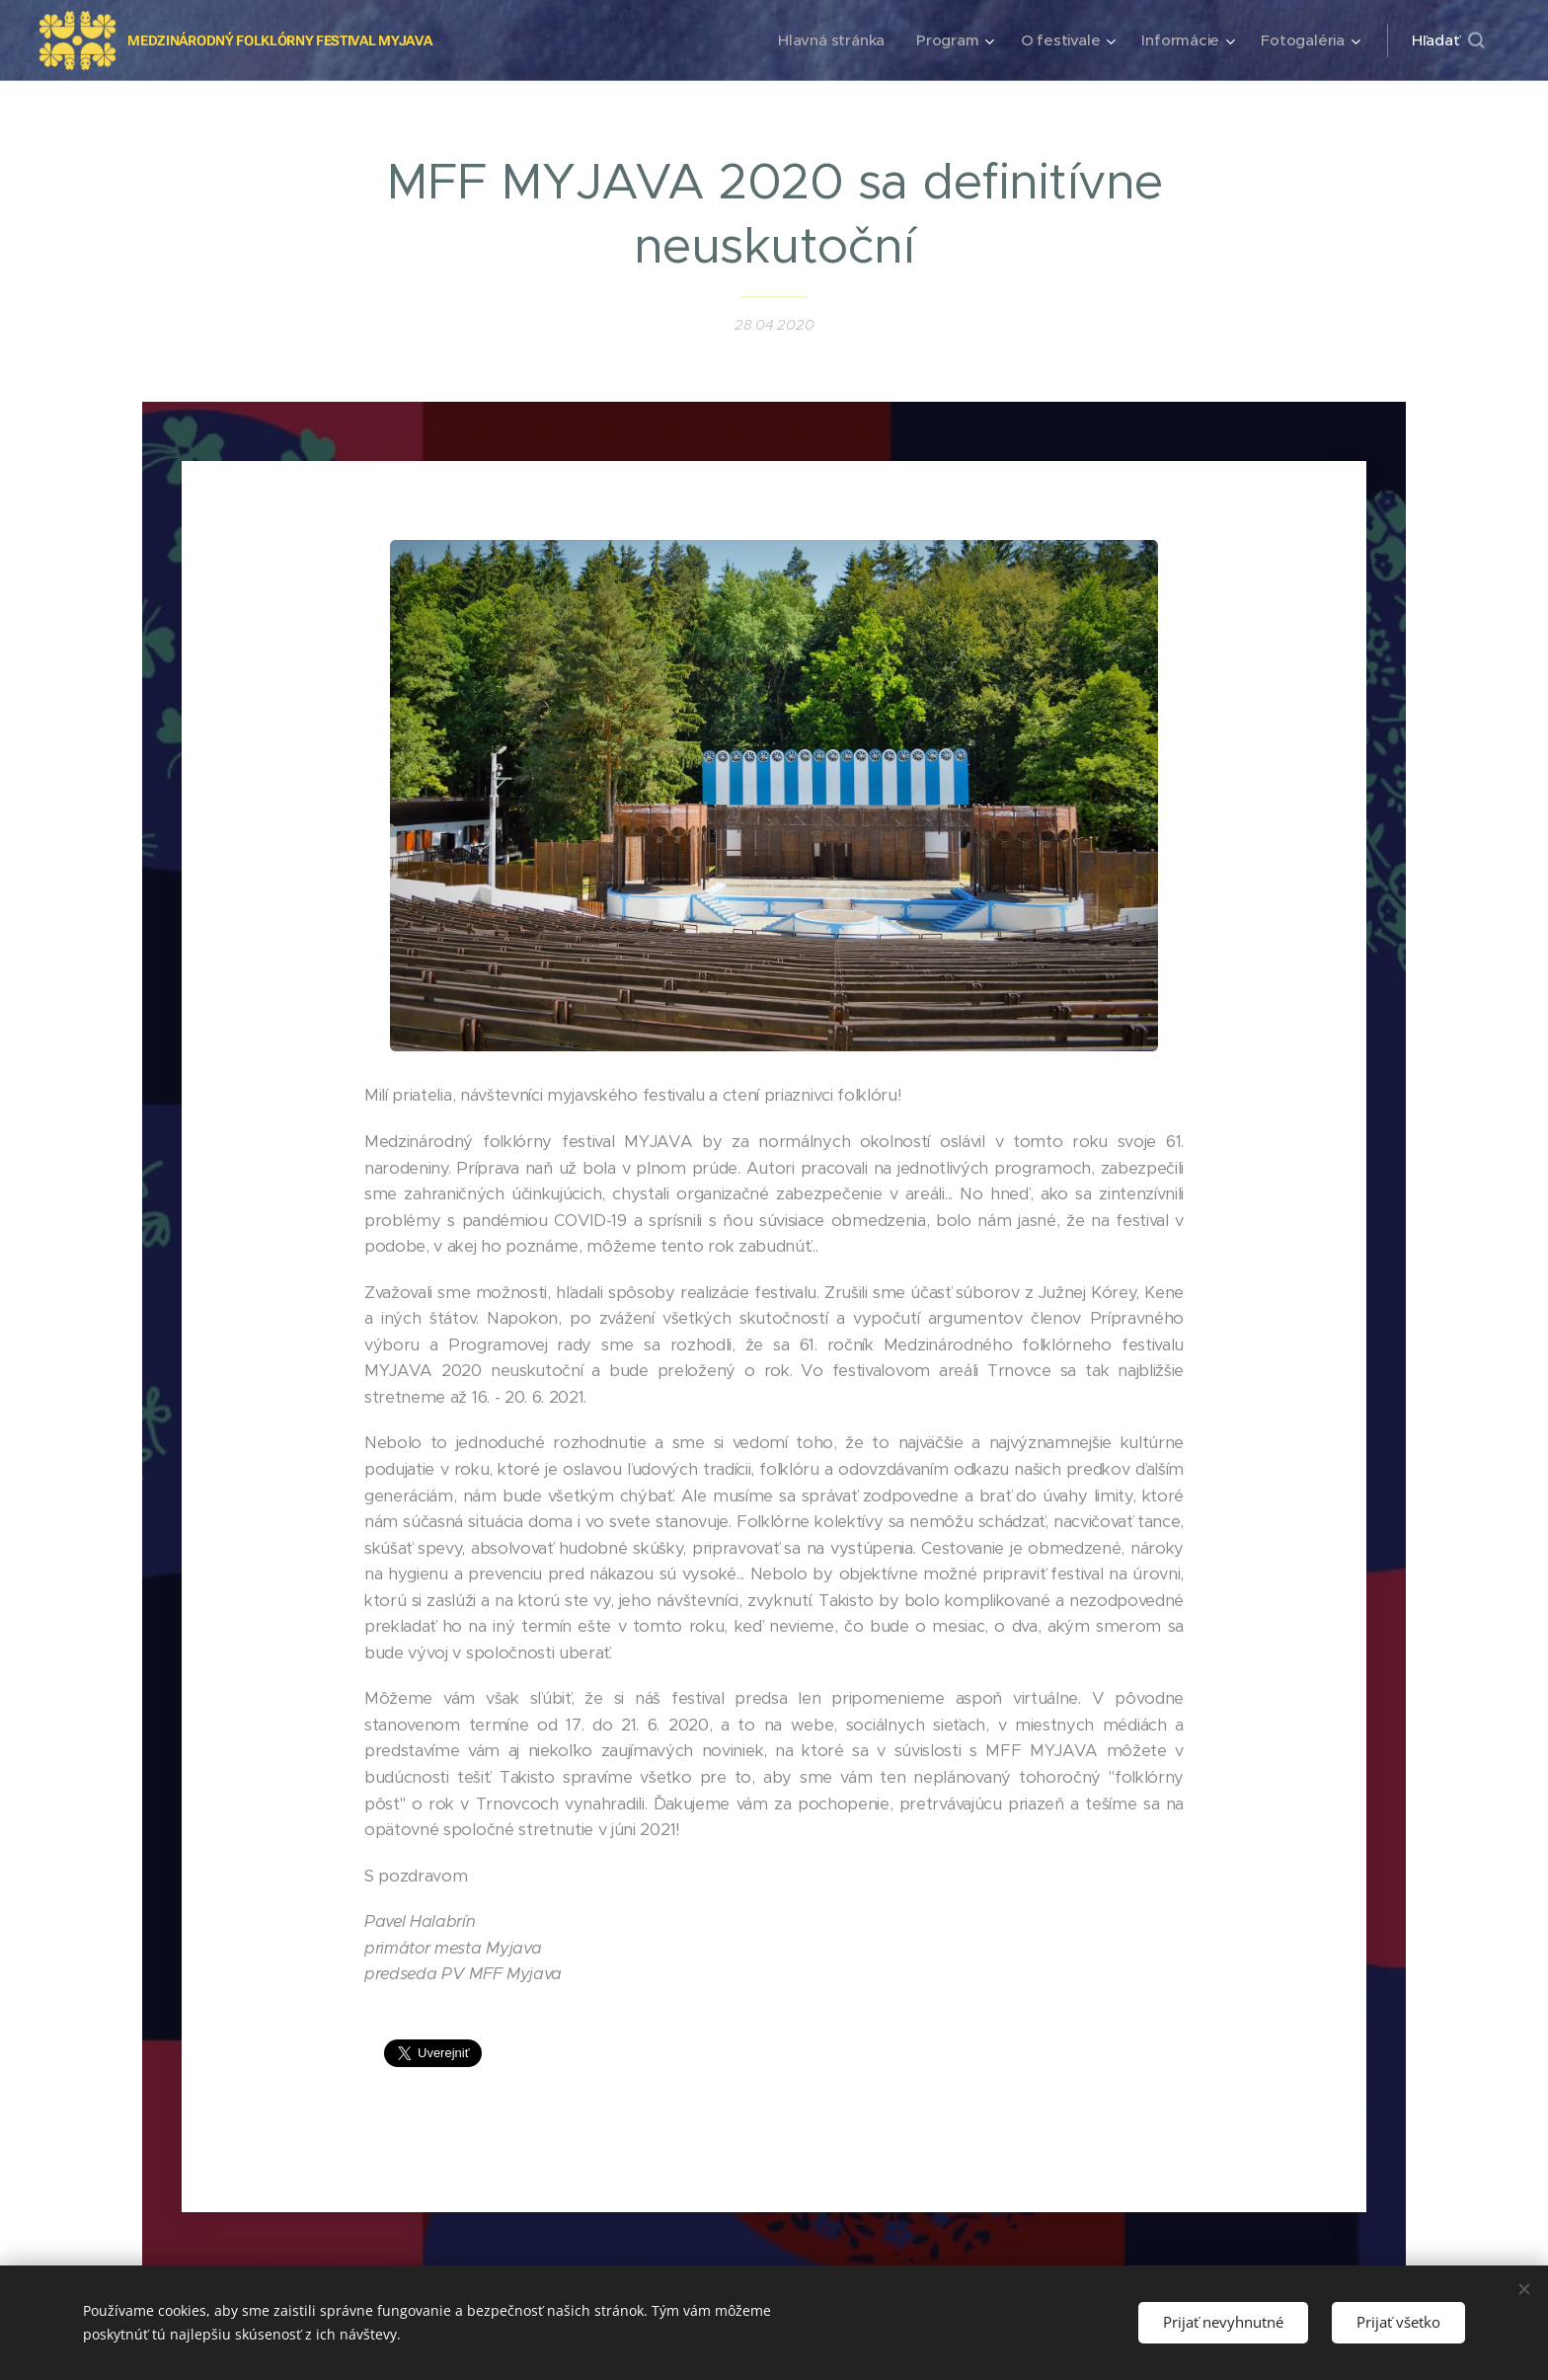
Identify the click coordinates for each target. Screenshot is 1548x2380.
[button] (1448, 40)
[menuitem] (827, 40)
